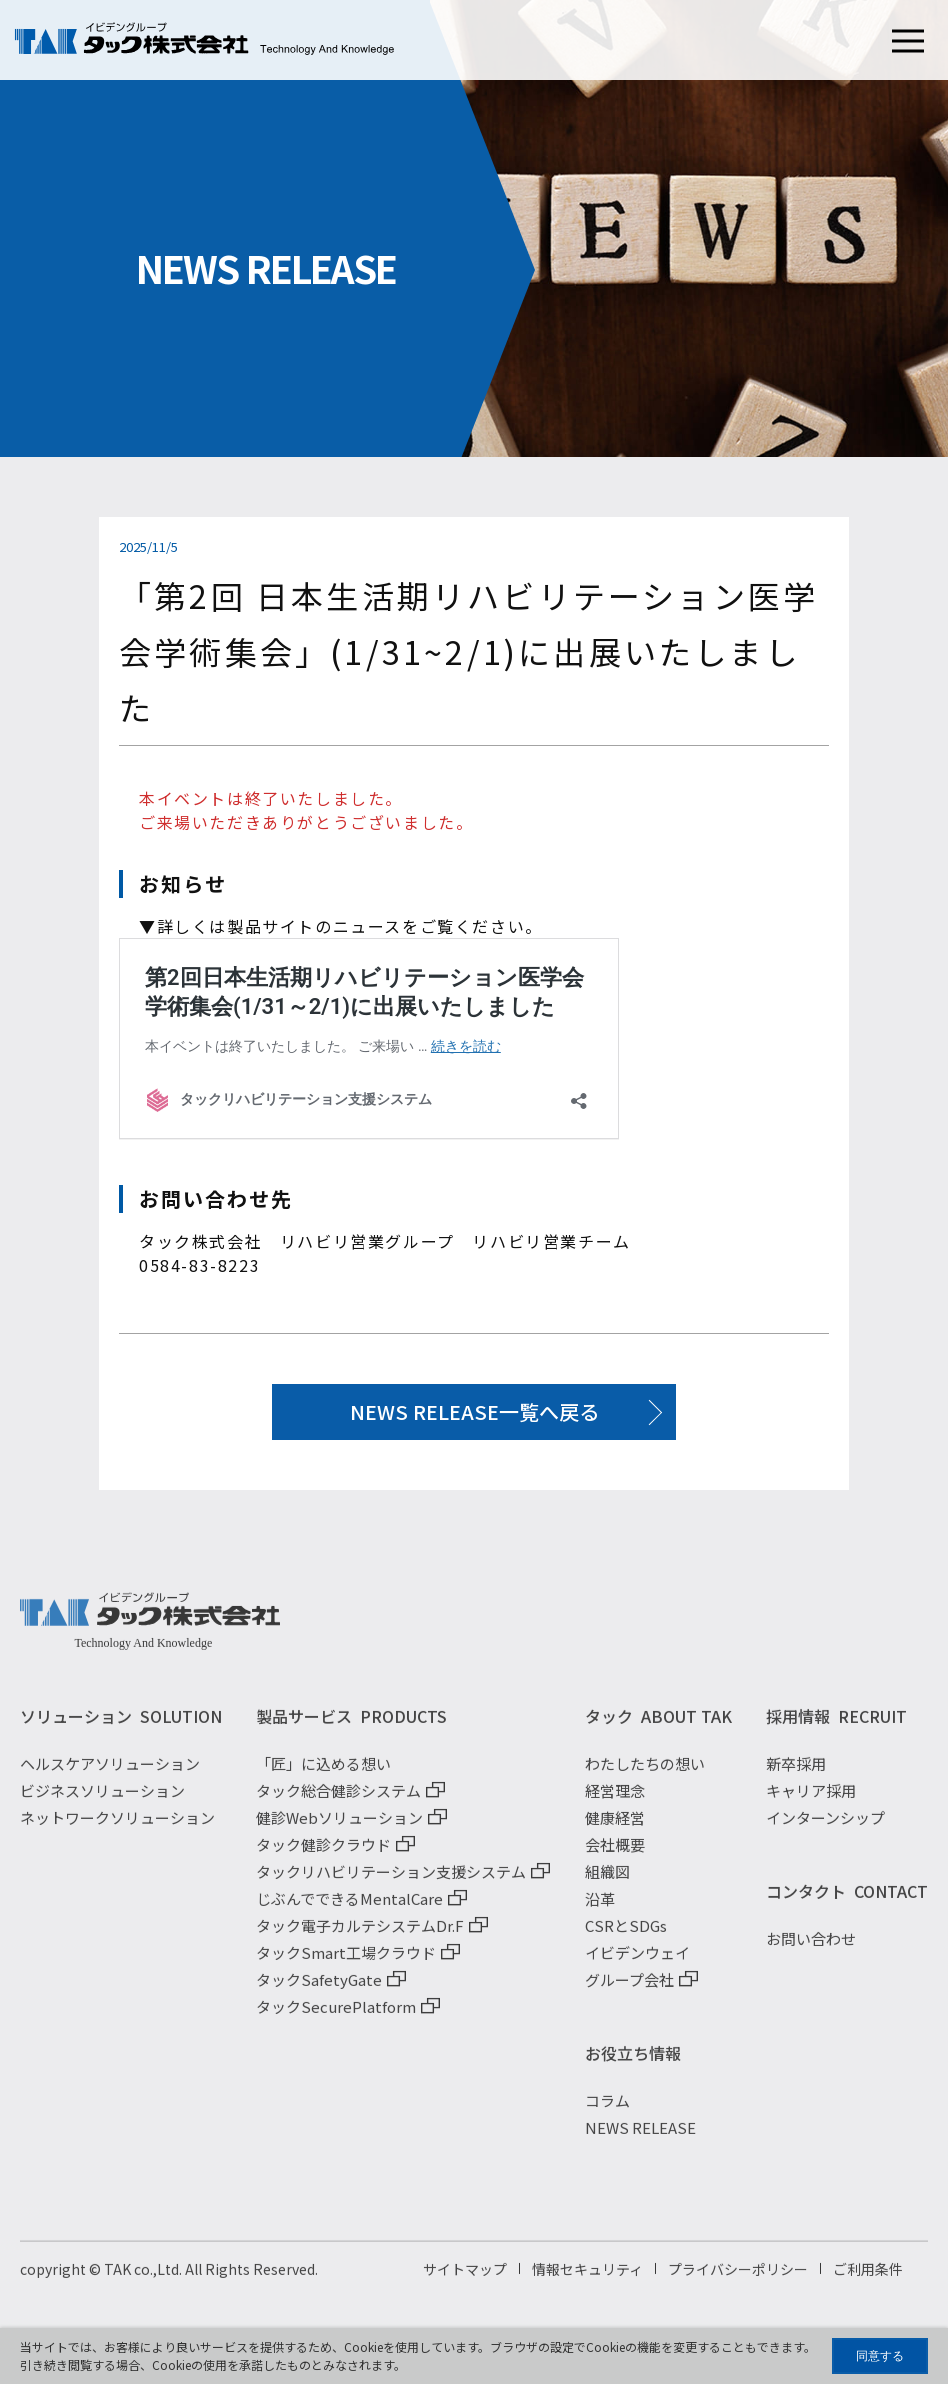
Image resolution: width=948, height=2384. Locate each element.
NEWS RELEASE (640, 2141)
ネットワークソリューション (117, 1831)
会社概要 (615, 1858)
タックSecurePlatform (336, 2020)
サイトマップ (465, 2283)
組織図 (607, 1885)
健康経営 (615, 1831)
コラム (607, 2114)
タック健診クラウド (323, 1858)
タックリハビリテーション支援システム (391, 1885)
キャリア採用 (811, 1804)
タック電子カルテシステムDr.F (360, 1939)
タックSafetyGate (319, 1993)
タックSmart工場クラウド (346, 1966)
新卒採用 (796, 1777)
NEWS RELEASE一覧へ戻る (474, 1411)
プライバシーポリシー (738, 2283)
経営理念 (615, 1804)
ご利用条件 (868, 2283)
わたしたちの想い (645, 1777)
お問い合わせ (811, 1952)
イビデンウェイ (637, 1966)
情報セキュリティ (587, 2283)
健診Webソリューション (339, 1831)
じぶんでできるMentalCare (349, 1912)
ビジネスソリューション (102, 1804)
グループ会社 (629, 1993)
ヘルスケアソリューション (110, 1777)
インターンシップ (825, 1831)
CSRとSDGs (626, 1939)
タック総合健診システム (338, 1804)
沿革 (600, 1912)
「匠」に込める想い (323, 1777)
